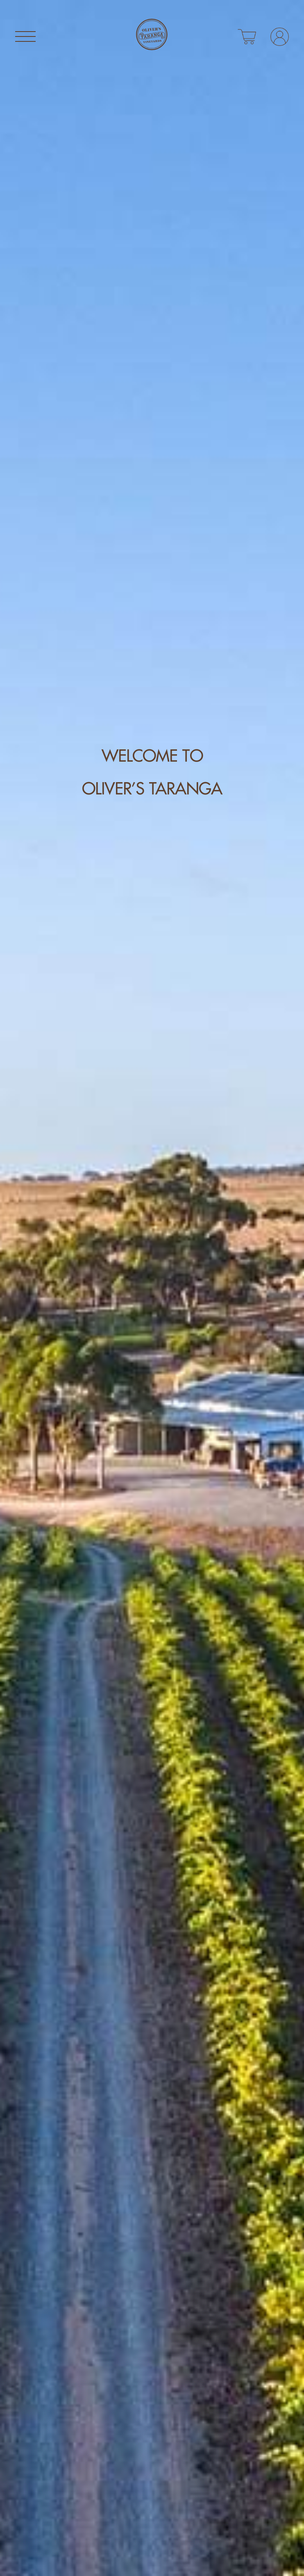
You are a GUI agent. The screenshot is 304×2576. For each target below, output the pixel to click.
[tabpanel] (152, 1288)
